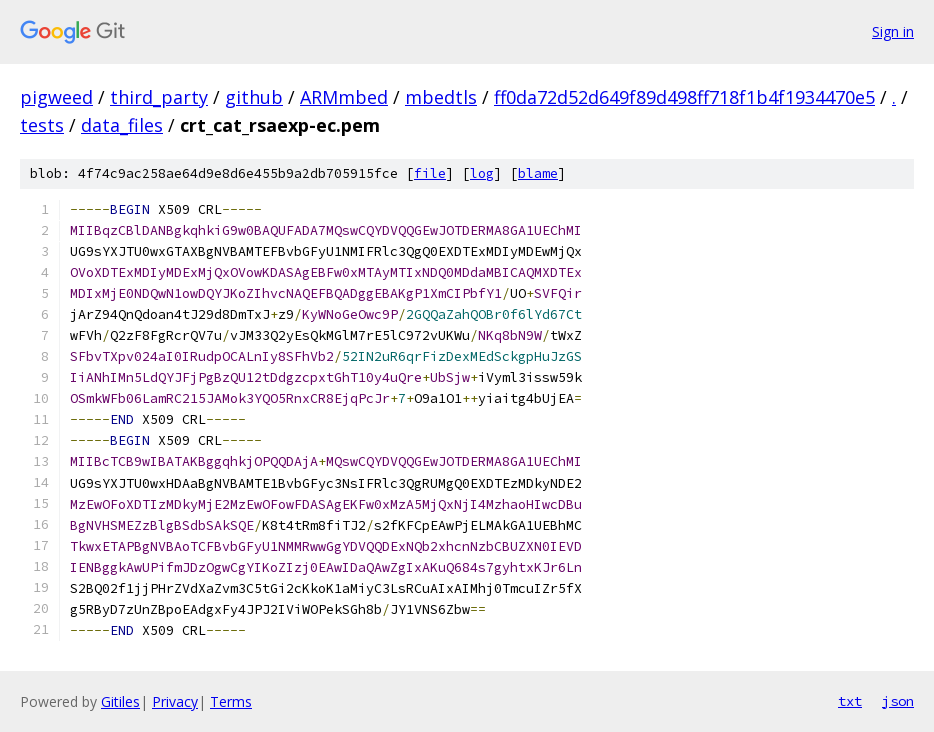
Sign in (893, 31)
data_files (122, 125)
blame (538, 173)
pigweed (56, 97)
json (898, 701)
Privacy (175, 701)
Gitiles (120, 701)
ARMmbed (344, 97)
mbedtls (441, 97)
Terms (231, 701)
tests (42, 125)
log (482, 173)
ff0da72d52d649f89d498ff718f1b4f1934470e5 (684, 97)
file (430, 173)
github (254, 97)
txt (850, 701)
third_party (159, 97)
